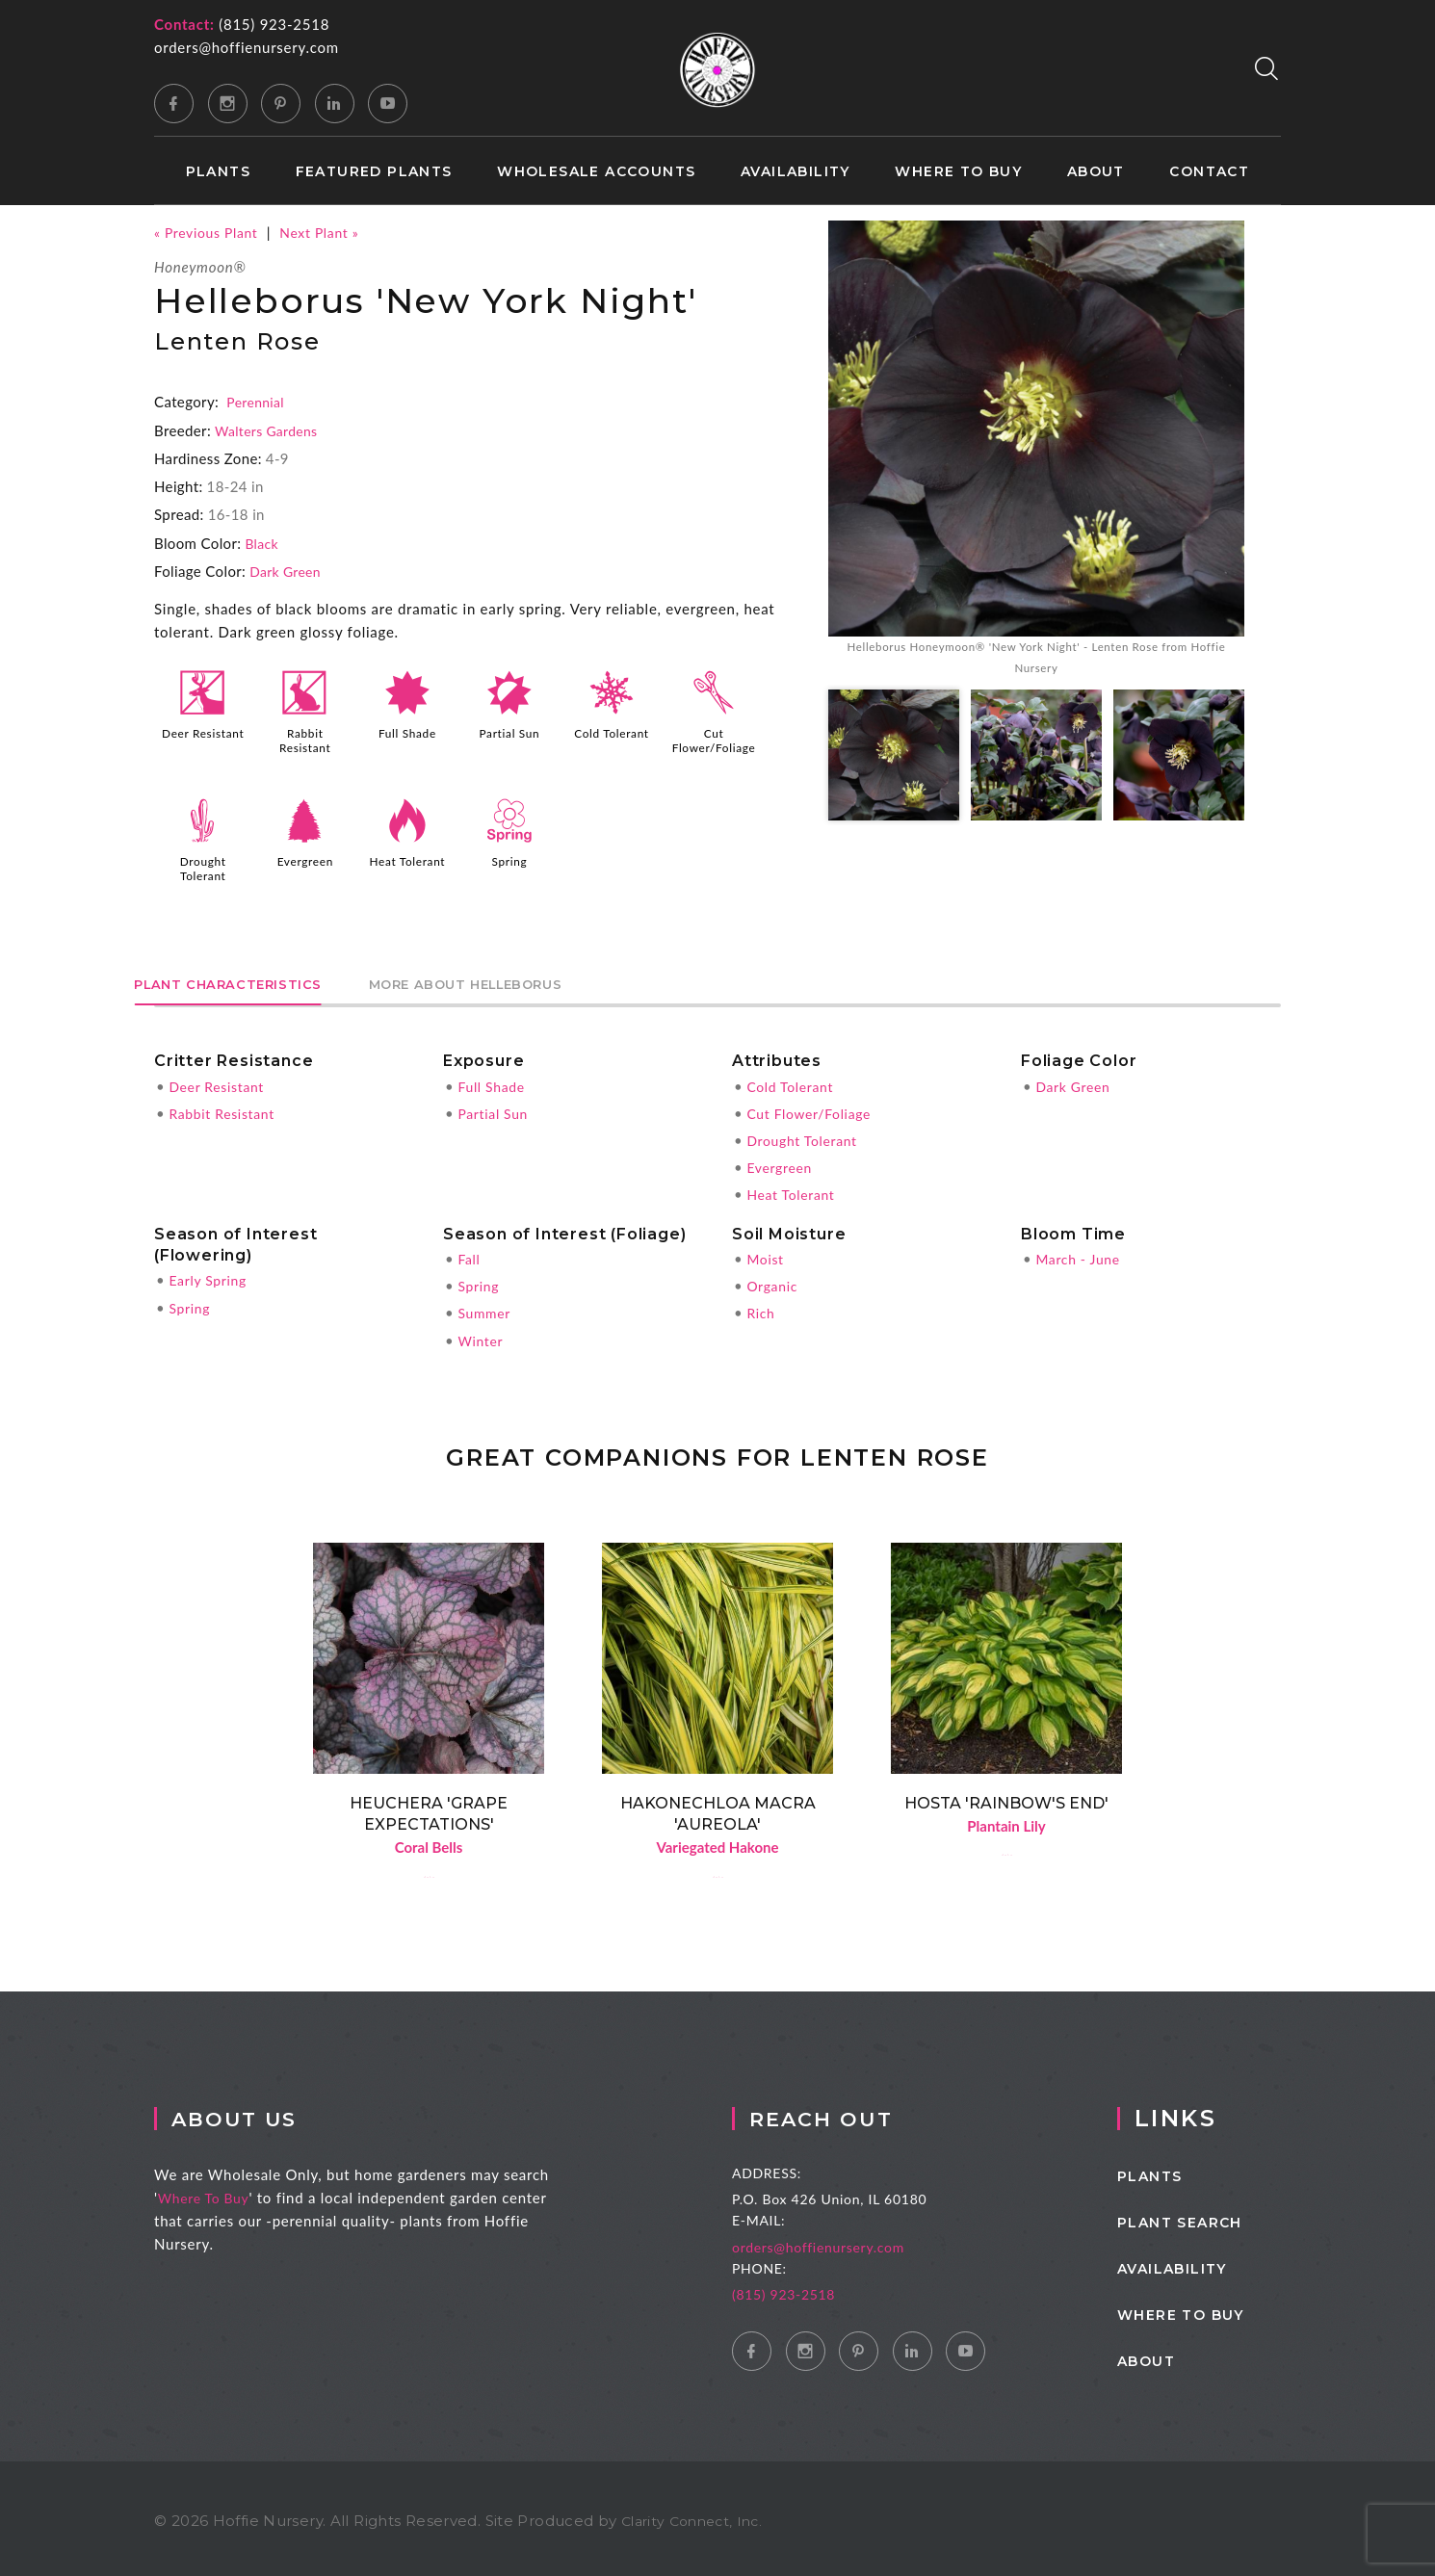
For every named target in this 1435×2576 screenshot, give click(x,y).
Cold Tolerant (611, 733)
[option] (1036, 452)
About (1096, 172)
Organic (773, 1279)
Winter (482, 1332)
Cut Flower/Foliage (715, 739)
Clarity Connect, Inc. (697, 2516)
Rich (761, 1305)
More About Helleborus (554, 977)
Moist (766, 1252)
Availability (795, 172)
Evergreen (304, 859)
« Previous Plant (210, 232)
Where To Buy (228, 2192)
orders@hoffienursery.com (246, 47)
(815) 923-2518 (274, 24)
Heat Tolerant (407, 859)
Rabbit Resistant (305, 739)
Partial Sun (509, 733)
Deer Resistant (203, 739)
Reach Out (865, 2113)
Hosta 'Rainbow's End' (1006, 1795)
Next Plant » (331, 232)
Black (262, 542)
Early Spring (210, 1274)
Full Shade (407, 733)
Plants (218, 172)
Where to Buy (958, 172)
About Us (266, 2113)
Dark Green (287, 570)
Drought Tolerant (203, 865)
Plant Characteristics (256, 977)
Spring (509, 859)
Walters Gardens (270, 429)
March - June (1080, 1252)
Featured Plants (374, 172)
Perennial (257, 401)
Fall (469, 1252)
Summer (485, 1305)
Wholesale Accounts (596, 172)
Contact (1209, 172)
